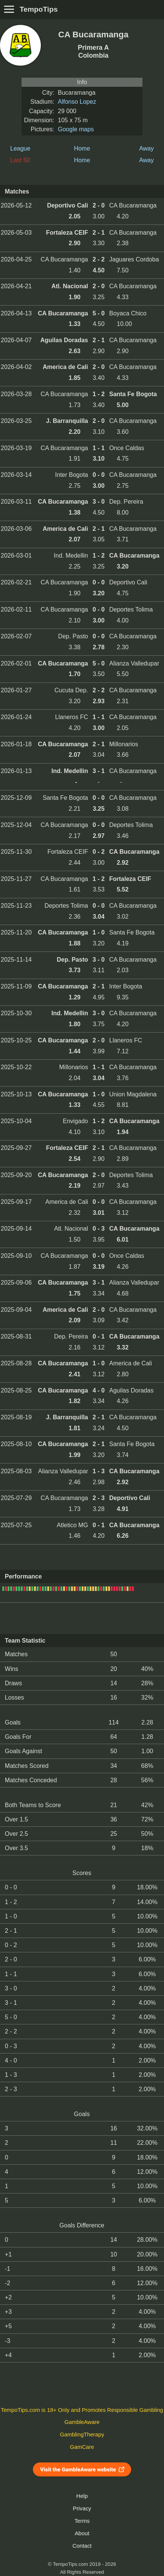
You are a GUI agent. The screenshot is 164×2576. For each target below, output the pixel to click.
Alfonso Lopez (77, 101)
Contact (82, 2546)
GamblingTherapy (82, 2435)
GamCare (82, 2447)
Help (82, 2496)
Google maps (76, 129)
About (82, 2533)
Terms (82, 2521)
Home (82, 148)
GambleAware (82, 2422)
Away (146, 148)
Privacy (82, 2508)
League (20, 148)
